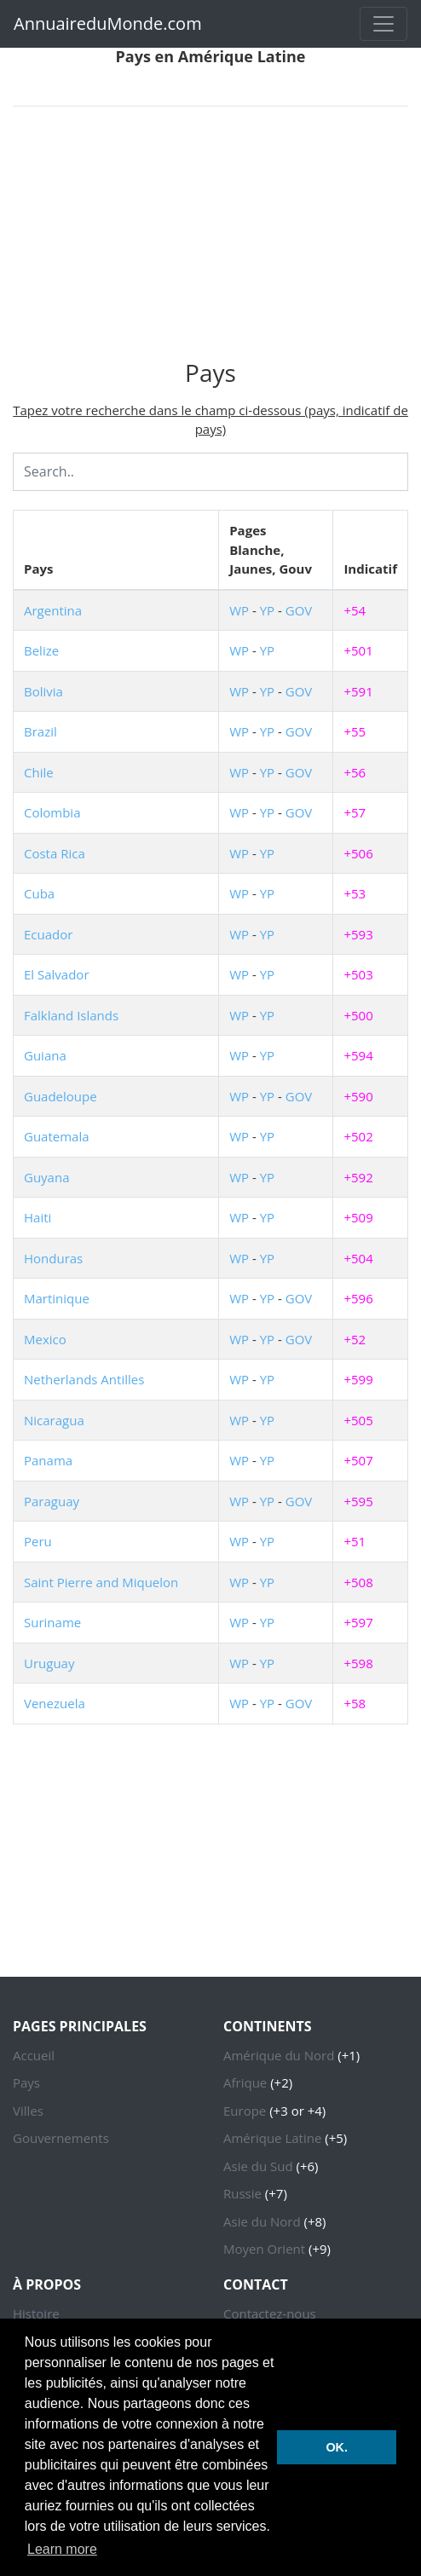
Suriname (52, 1622)
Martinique (56, 1298)
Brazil (40, 731)
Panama (48, 1460)
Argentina (53, 610)
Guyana (47, 1177)
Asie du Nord (262, 2221)
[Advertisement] (210, 239)
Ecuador (48, 934)
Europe (244, 2110)
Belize (41, 650)
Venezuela (54, 1703)
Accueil (34, 2055)
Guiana (45, 1055)
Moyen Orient (264, 2248)
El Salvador (56, 974)
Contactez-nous (269, 2313)
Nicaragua (54, 1420)
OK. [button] (337, 2447)
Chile (39, 772)
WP (239, 610)
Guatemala (56, 1136)
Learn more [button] (62, 2549)
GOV (299, 610)
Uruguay (49, 1663)
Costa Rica (54, 853)
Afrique (245, 2082)
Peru (38, 1541)
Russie (242, 2193)
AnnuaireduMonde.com (108, 23)
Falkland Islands (71, 1015)
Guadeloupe (60, 1096)
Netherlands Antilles (84, 1379)
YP (267, 610)
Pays (26, 2082)
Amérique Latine (272, 2137)
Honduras (53, 1258)
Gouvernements (61, 2137)
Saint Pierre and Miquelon (101, 1582)
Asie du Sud (258, 2166)
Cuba (39, 893)
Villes (28, 2110)
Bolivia (43, 691)
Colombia (52, 812)
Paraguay (51, 1501)
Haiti (37, 1217)
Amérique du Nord (278, 2055)
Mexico (45, 1339)
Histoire (36, 2313)
